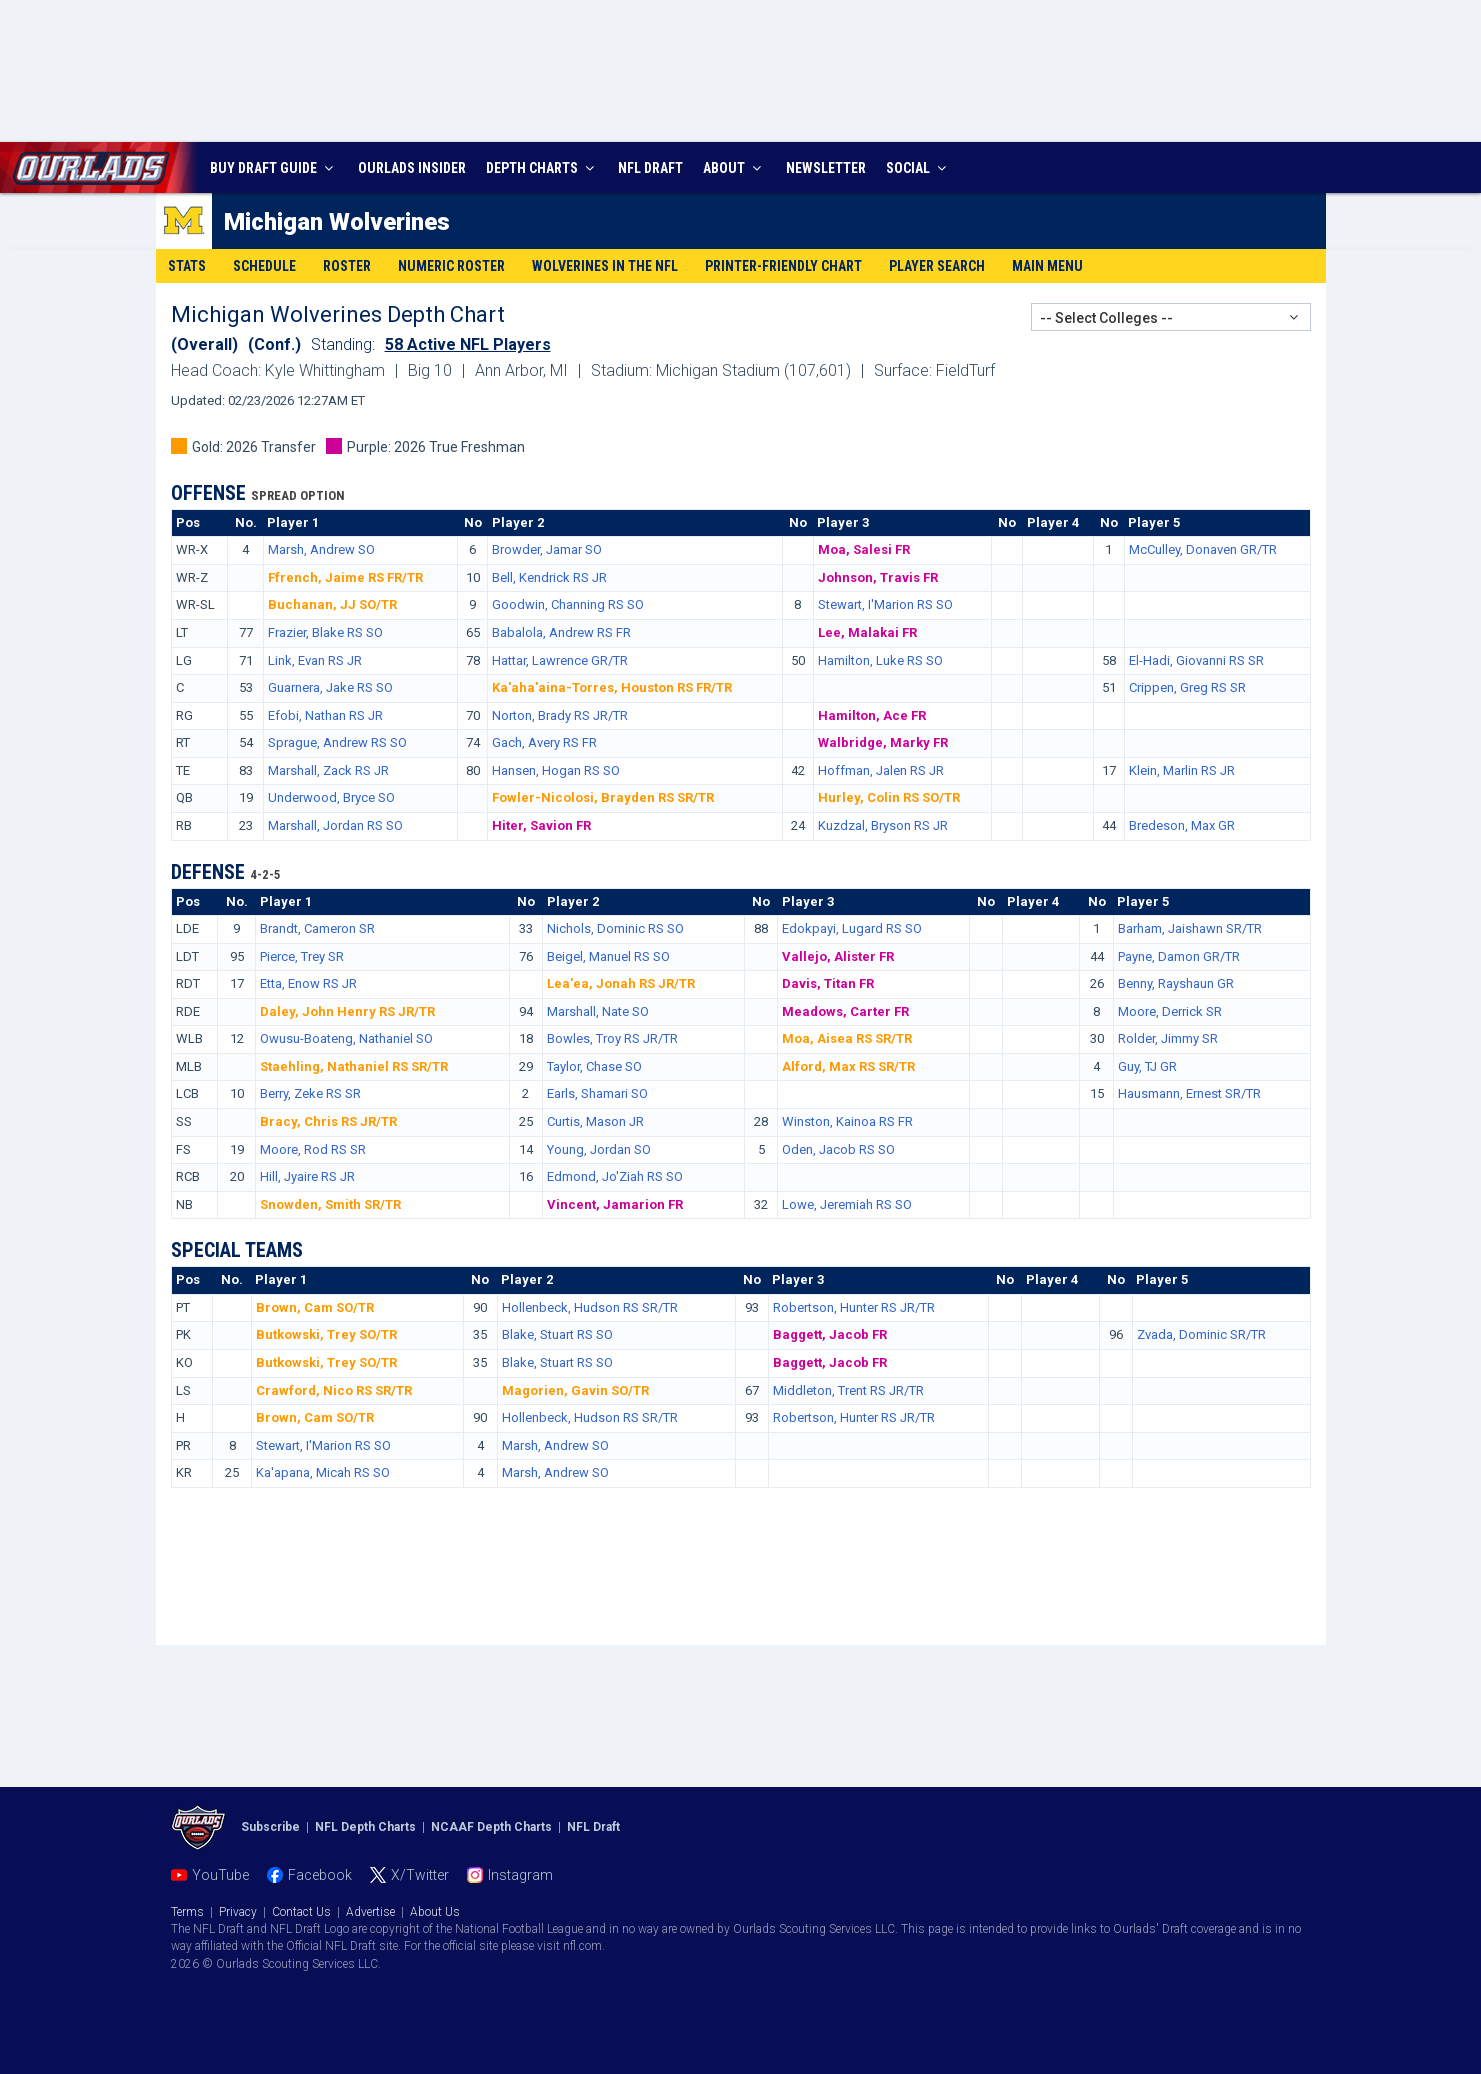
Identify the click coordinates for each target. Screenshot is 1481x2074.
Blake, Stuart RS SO (557, 1334)
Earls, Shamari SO (597, 1093)
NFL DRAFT (650, 168)
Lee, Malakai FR (867, 632)
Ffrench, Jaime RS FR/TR (345, 577)
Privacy (238, 1912)
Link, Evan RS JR (315, 660)
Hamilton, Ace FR (872, 715)
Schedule (264, 266)
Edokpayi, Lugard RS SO (852, 928)
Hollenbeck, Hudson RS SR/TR (590, 1307)
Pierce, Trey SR (302, 956)
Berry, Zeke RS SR (310, 1093)
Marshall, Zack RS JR (328, 770)
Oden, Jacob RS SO (838, 1149)
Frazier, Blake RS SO (325, 632)
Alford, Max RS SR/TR (848, 1066)
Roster (347, 266)
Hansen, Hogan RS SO (556, 770)
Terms (187, 1912)
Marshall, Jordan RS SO (335, 825)
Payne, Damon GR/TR (1179, 956)
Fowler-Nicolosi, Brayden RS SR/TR (603, 797)
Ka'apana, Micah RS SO (323, 1472)
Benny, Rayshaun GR (1176, 983)
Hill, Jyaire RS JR (307, 1176)
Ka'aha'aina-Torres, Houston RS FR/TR (612, 687)
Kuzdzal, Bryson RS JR (883, 825)
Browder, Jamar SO (547, 549)
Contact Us (301, 1912)
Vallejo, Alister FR (838, 956)
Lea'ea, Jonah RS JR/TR (621, 983)
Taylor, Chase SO (594, 1066)
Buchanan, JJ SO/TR (332, 604)
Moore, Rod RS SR (313, 1149)
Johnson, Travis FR (878, 577)
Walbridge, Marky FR (883, 742)
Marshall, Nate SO (598, 1011)
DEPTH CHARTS (542, 168)
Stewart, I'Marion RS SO (885, 604)
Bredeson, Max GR (1182, 825)
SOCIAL (918, 168)
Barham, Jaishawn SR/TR (1190, 928)
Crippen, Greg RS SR (1187, 687)
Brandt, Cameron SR (317, 928)
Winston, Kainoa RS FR (847, 1121)
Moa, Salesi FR (864, 549)
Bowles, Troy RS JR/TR (612, 1038)
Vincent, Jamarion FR (615, 1204)
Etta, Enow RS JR (308, 983)
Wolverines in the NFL (605, 266)
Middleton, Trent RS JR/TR (848, 1390)
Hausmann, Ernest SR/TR (1189, 1093)
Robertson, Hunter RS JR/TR (854, 1307)
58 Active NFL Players (468, 344)
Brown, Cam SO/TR (315, 1307)
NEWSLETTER (826, 168)
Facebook (320, 1875)
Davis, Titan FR (828, 983)
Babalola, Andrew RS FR (561, 632)
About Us (435, 1912)
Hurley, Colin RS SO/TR (889, 797)
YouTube (220, 1875)
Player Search (937, 266)
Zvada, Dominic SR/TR (1201, 1334)
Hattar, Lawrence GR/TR (560, 660)
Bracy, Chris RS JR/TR (328, 1121)
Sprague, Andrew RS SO (337, 742)
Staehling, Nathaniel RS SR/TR (354, 1066)
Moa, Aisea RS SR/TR (847, 1038)
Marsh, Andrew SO (321, 549)
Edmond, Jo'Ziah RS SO (615, 1176)
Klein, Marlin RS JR (1182, 770)
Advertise (370, 1912)
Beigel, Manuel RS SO (608, 956)
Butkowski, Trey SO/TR (326, 1334)
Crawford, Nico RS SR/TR (334, 1390)
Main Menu (1047, 266)
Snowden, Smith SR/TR (330, 1204)
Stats (187, 266)
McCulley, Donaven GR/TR (1203, 549)
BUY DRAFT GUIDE (274, 168)
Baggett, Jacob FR (830, 1334)
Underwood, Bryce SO (331, 797)
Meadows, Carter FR (845, 1011)
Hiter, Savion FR (541, 825)
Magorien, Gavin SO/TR (575, 1390)
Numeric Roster (451, 266)
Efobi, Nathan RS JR (325, 715)
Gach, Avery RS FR (544, 742)
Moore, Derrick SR (1170, 1011)
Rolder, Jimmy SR (1168, 1038)
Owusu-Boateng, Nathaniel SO (346, 1038)
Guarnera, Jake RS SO (330, 687)
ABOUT (734, 168)
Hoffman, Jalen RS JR (881, 770)
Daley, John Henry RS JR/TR (347, 1011)
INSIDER (412, 168)
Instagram (520, 1875)
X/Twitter (420, 1875)
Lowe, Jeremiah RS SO (847, 1204)
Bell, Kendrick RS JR (549, 577)
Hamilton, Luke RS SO (880, 660)
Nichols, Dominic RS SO (615, 928)
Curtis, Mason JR (595, 1121)
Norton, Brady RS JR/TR (560, 715)
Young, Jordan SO (599, 1149)
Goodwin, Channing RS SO (568, 604)
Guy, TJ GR (1147, 1066)
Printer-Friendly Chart (783, 266)
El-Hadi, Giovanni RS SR (1196, 660)
